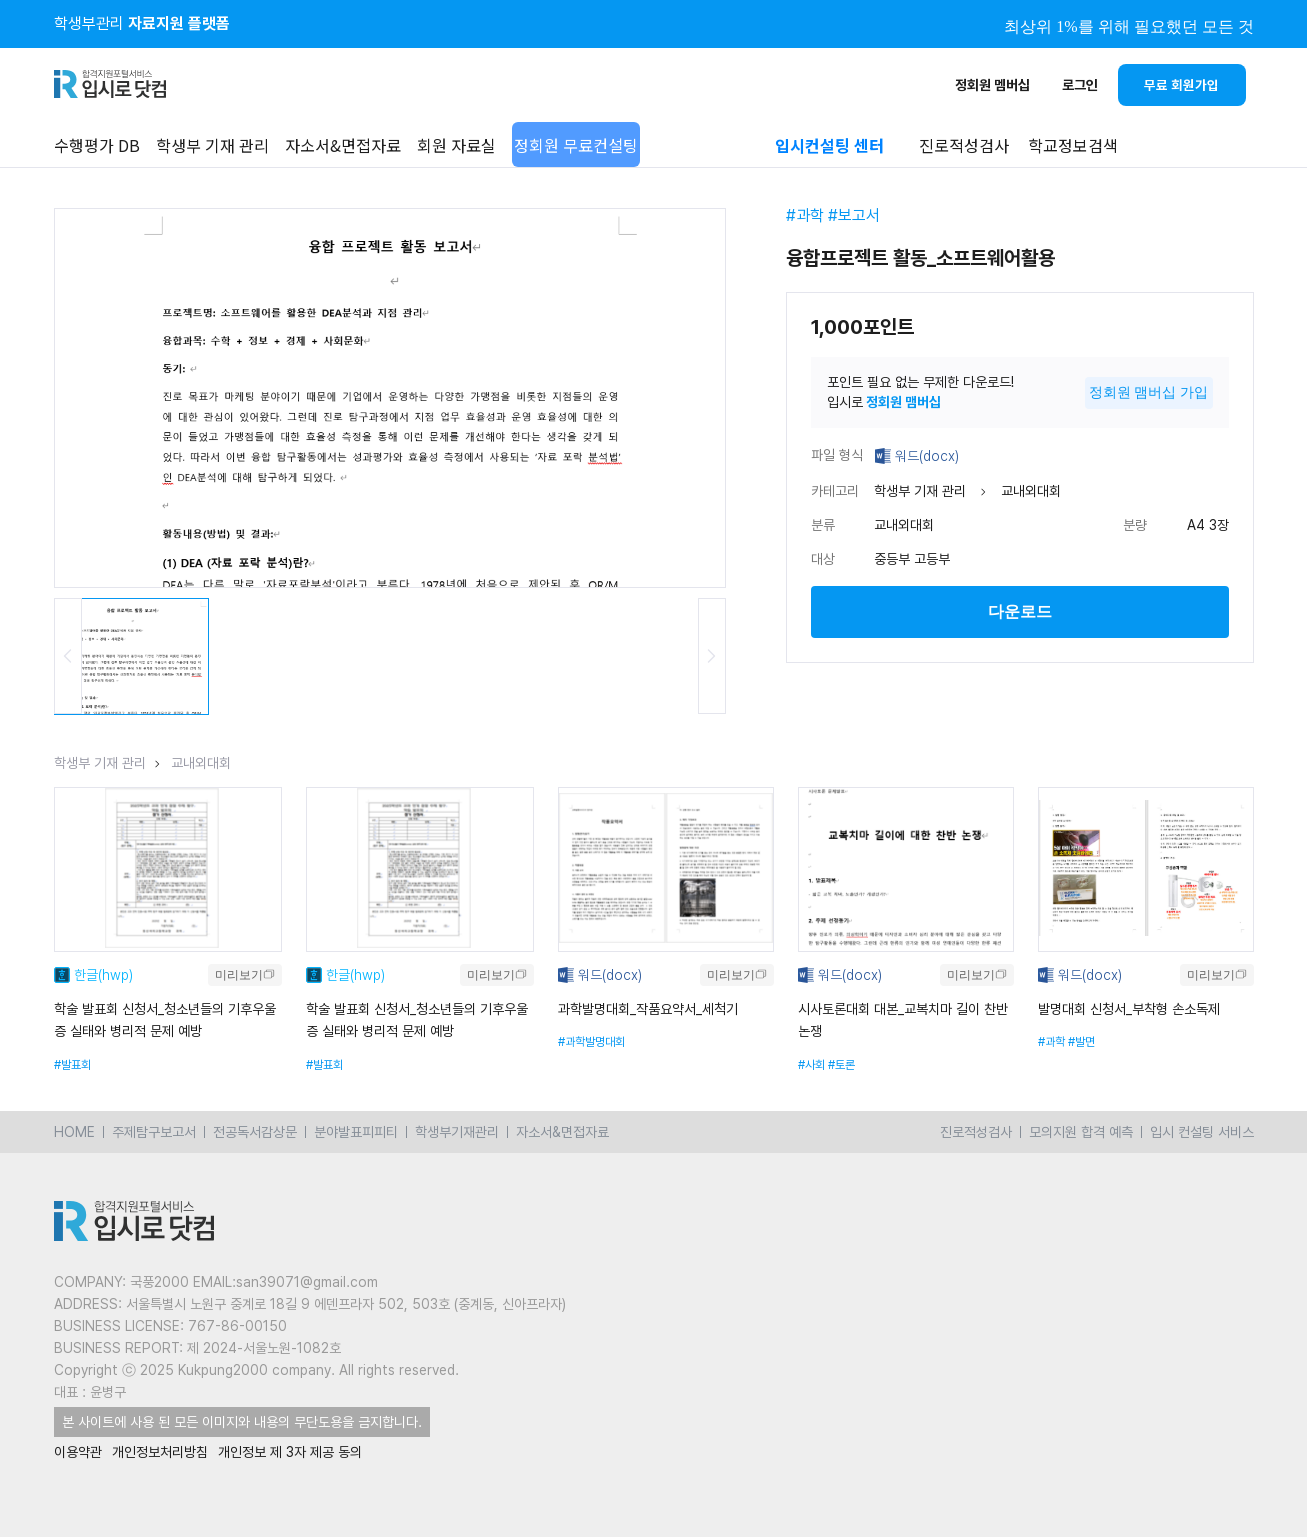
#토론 (841, 1065)
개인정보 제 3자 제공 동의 (290, 1452)
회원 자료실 (456, 145)
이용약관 (78, 1452)
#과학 (805, 215)
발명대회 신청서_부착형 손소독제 (1129, 1009)
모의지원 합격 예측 (1081, 1132)
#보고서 (854, 215)
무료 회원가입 (1181, 85)
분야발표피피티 (356, 1132)
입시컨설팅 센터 (829, 145)
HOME (74, 1132)
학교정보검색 (1073, 145)
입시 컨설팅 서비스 (1202, 1132)
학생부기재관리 (457, 1132)
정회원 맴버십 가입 (1149, 392)
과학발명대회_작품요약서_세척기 (648, 1009)
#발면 (1081, 1042)
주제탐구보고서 (154, 1132)
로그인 (1080, 85)
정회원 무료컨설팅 (576, 145)
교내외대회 (201, 763)
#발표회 (72, 1065)
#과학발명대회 (591, 1042)
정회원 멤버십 (992, 85)
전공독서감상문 (255, 1132)
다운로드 (1020, 611)
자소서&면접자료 (343, 145)
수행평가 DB (97, 145)
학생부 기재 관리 (212, 145)
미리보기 (239, 975)
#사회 (811, 1065)
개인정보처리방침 (160, 1452)
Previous (68, 656)
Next (712, 656)
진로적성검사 (976, 1132)
